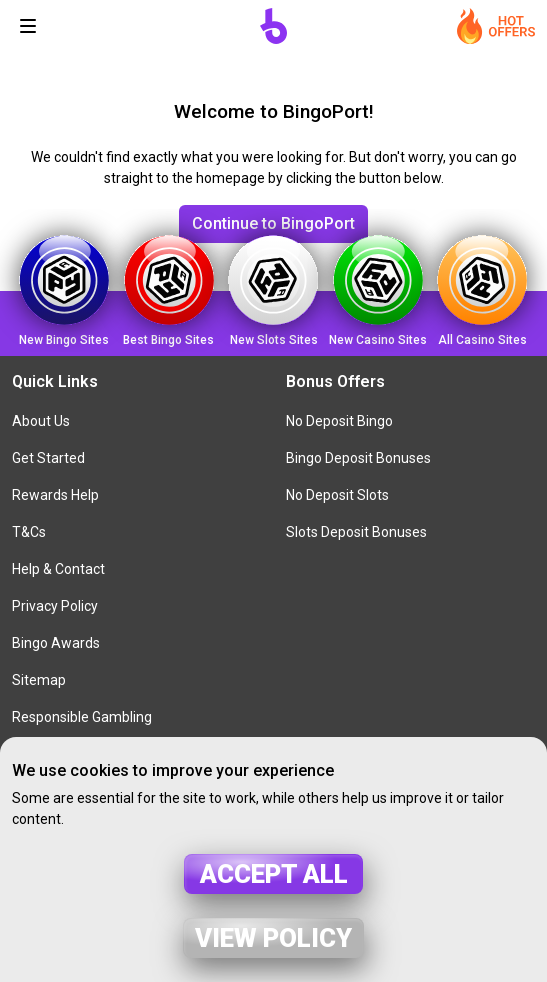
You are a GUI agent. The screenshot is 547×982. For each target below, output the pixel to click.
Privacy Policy (55, 606)
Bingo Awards (56, 643)
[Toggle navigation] (28, 26)
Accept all (274, 874)
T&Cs (29, 532)
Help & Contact (58, 569)
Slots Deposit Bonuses (356, 532)
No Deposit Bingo (339, 421)
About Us (41, 421)
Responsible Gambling (82, 717)
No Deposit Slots (337, 495)
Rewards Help (55, 495)
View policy (273, 938)
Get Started (48, 458)
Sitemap (39, 680)
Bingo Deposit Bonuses (358, 458)
